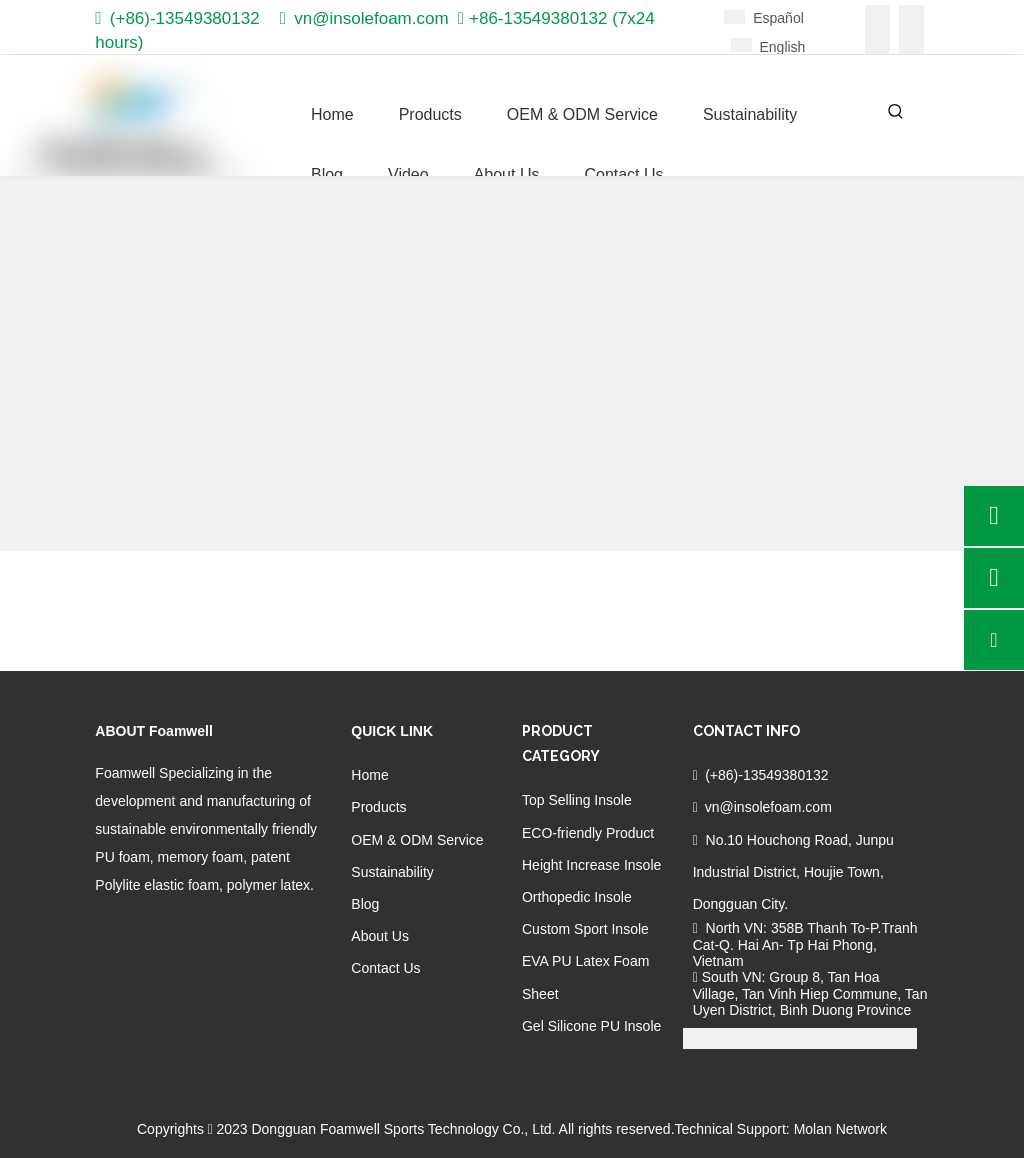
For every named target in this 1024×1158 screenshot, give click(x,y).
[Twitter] (877, 42)
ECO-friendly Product (588, 833)
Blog (365, 904)
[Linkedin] (911, 17)
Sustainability (392, 872)
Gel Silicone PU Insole (591, 1026)
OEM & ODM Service (417, 840)
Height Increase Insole (591, 865)
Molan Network (840, 1129)
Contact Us (385, 968)
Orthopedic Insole (577, 897)
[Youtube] (911, 42)
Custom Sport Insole (585, 929)
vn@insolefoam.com (371, 18)
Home (369, 775)
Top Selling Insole (577, 800)
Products (378, 807)
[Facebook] (877, 17)
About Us (380, 936)
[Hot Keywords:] (896, 112)
